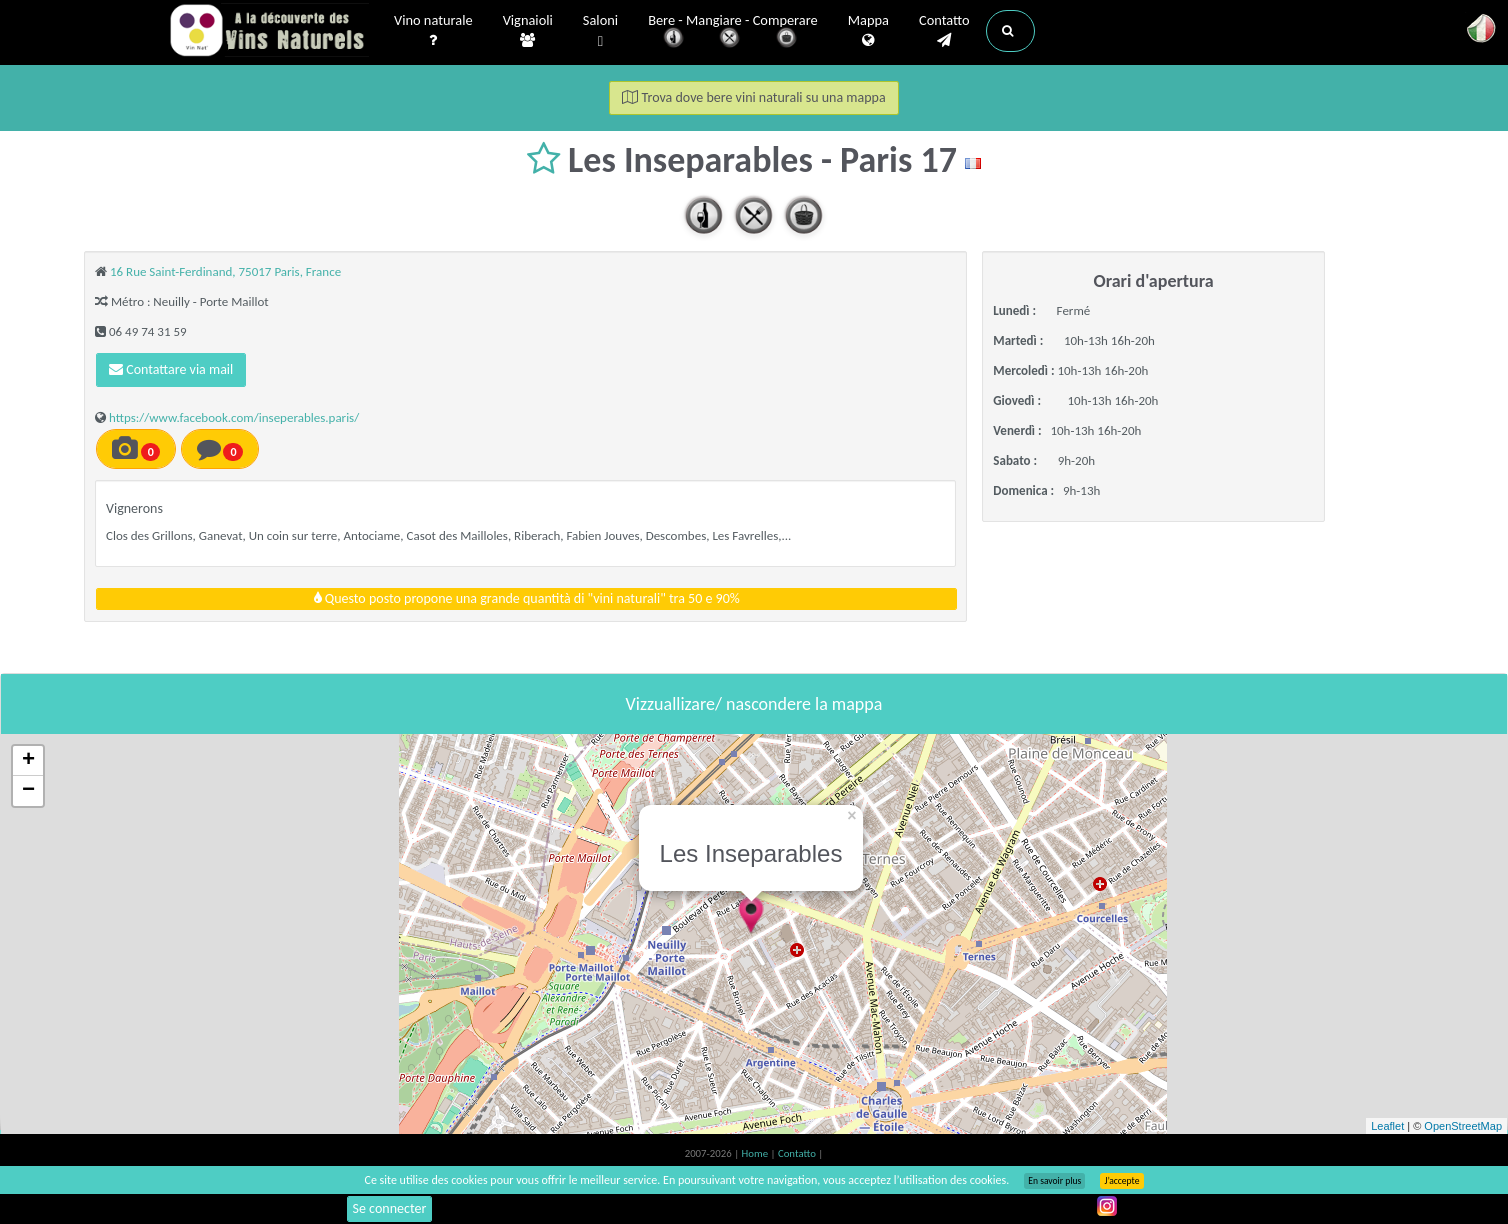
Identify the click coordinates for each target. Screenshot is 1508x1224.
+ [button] (28, 761)
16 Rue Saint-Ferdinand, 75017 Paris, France (225, 271)
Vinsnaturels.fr (269, 32)
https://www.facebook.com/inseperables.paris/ (234, 417)
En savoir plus (1054, 1181)
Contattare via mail (171, 369)
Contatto (944, 31)
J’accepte (1121, 1181)
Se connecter (390, 1208)
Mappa (868, 31)
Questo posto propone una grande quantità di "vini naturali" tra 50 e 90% (527, 598)
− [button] (28, 791)
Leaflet (1387, 1126)
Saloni (600, 31)
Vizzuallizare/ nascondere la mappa (754, 704)
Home (756, 1153)
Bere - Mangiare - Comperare (733, 32)
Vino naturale (433, 31)
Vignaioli (528, 31)
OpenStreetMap (1463, 1126)
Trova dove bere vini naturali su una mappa (753, 97)
